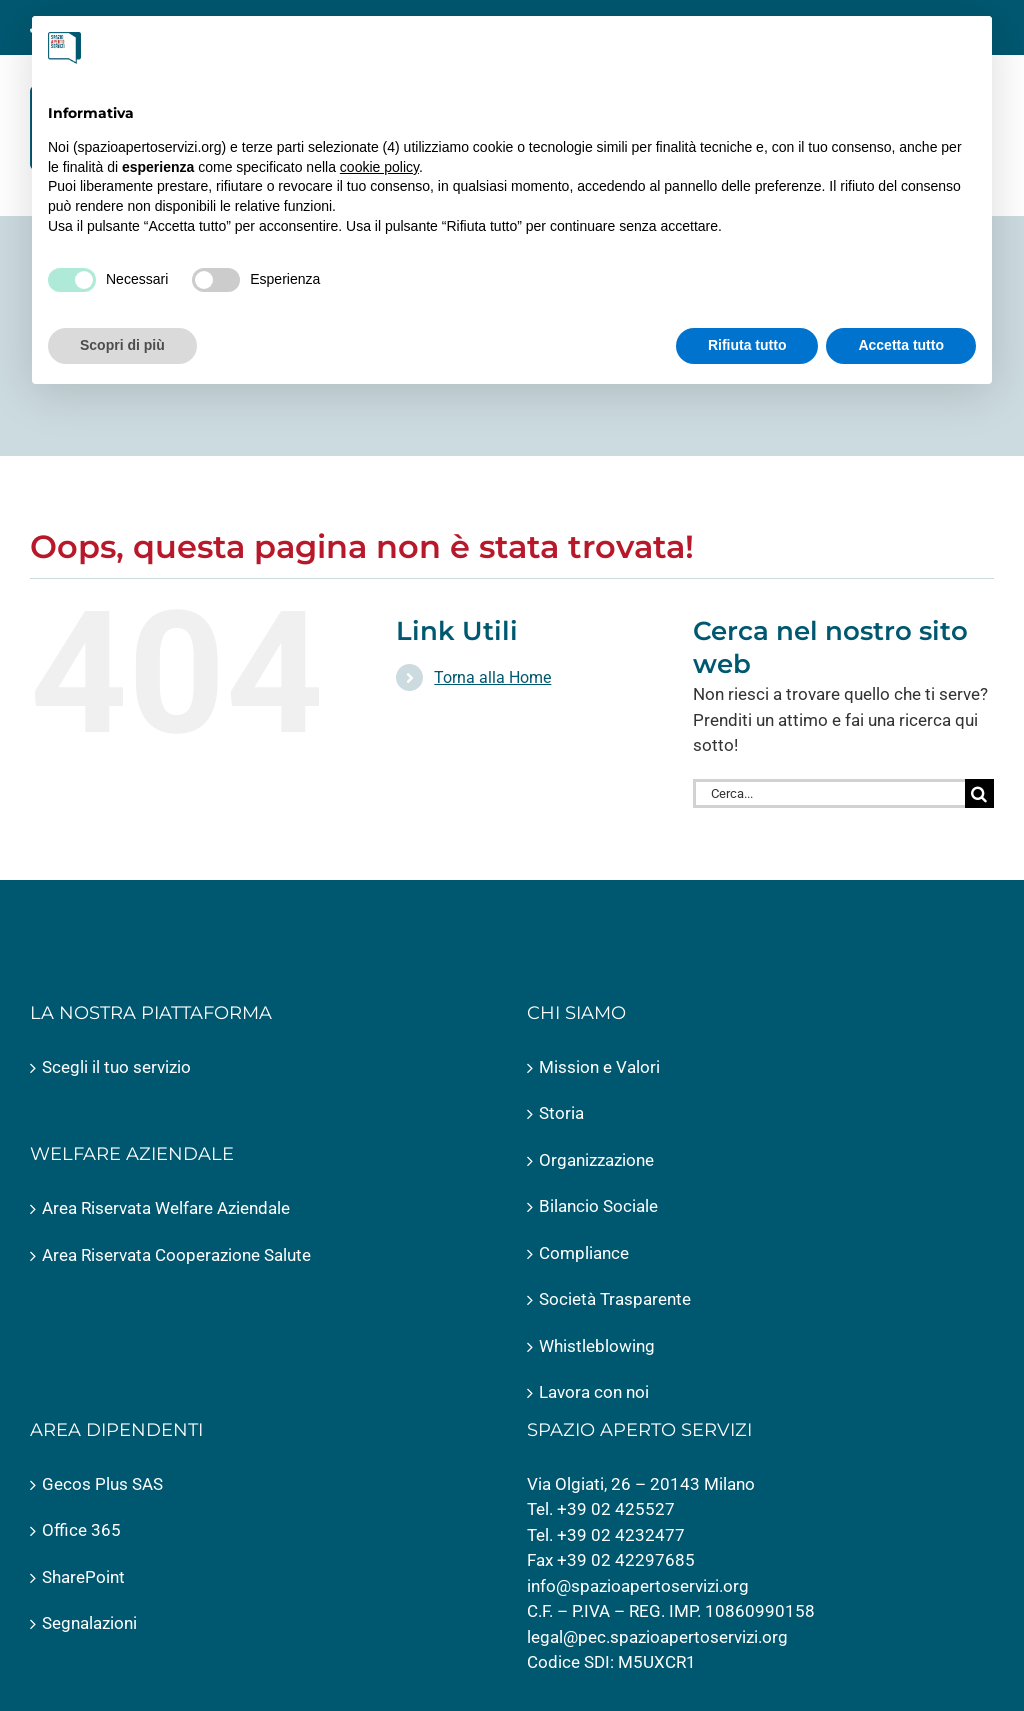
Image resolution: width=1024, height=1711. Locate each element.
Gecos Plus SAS (102, 1484)
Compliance (584, 1253)
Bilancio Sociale (598, 1206)
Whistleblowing (597, 1346)
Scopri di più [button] (122, 345)
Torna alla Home (492, 677)
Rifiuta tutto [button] (747, 345)
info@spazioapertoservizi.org (638, 1586)
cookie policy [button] (379, 167)
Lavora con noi (594, 1392)
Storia (561, 1113)
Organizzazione (596, 1160)
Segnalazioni (89, 1623)
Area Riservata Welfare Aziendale (166, 1208)
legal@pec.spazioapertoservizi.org (657, 1637)
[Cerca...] (829, 793)
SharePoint (83, 1577)
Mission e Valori (599, 1067)
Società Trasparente (615, 1299)
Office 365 (81, 1530)
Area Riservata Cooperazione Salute (176, 1255)
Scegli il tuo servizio (116, 1067)
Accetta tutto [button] (901, 345)
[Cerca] (979, 793)
